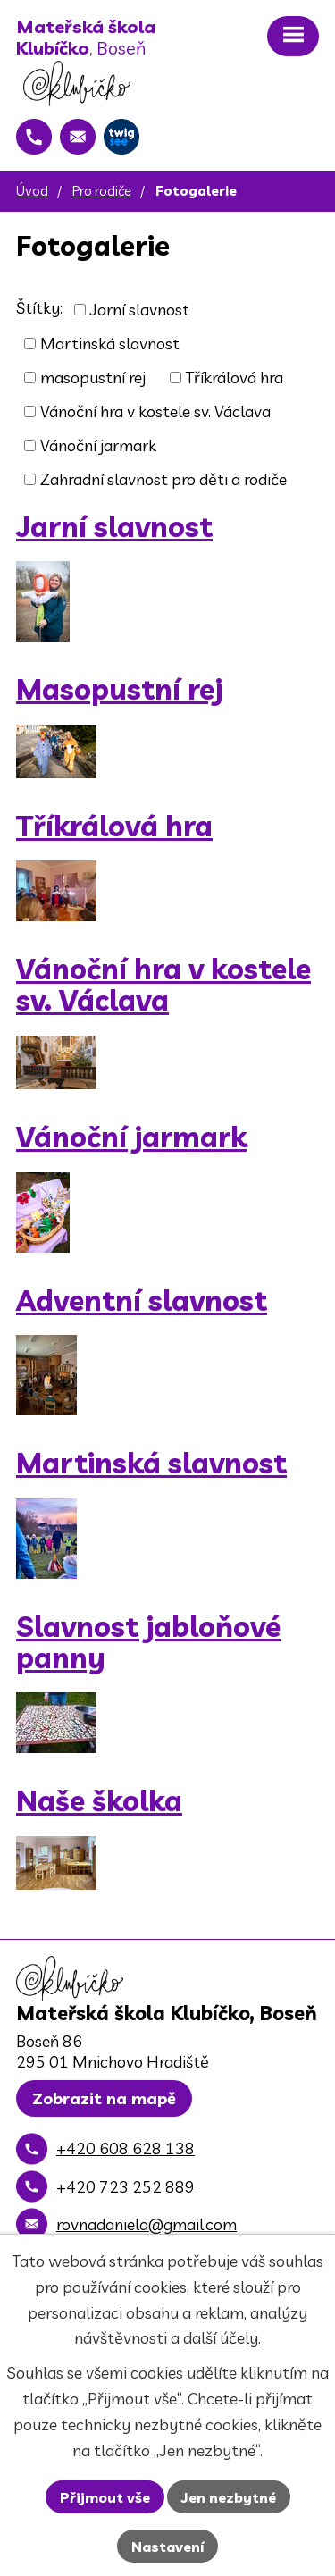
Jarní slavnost (139, 309)
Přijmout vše (105, 2497)
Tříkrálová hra (234, 377)
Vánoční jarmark (98, 445)
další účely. (222, 2338)
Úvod (32, 190)
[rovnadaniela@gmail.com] (78, 137)
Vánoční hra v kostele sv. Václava (155, 411)
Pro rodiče (101, 190)
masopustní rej (93, 377)
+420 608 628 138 (125, 2148)
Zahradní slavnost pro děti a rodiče (163, 479)
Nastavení (167, 2546)
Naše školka (99, 1801)
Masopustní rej (119, 689)
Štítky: (39, 308)
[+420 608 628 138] (34, 137)
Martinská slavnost (110, 343)
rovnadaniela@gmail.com (146, 2224)
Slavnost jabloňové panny (148, 1642)
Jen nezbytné (228, 2497)
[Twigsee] (121, 137)
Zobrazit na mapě (104, 2098)
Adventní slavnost (141, 1300)
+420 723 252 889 (125, 2187)
